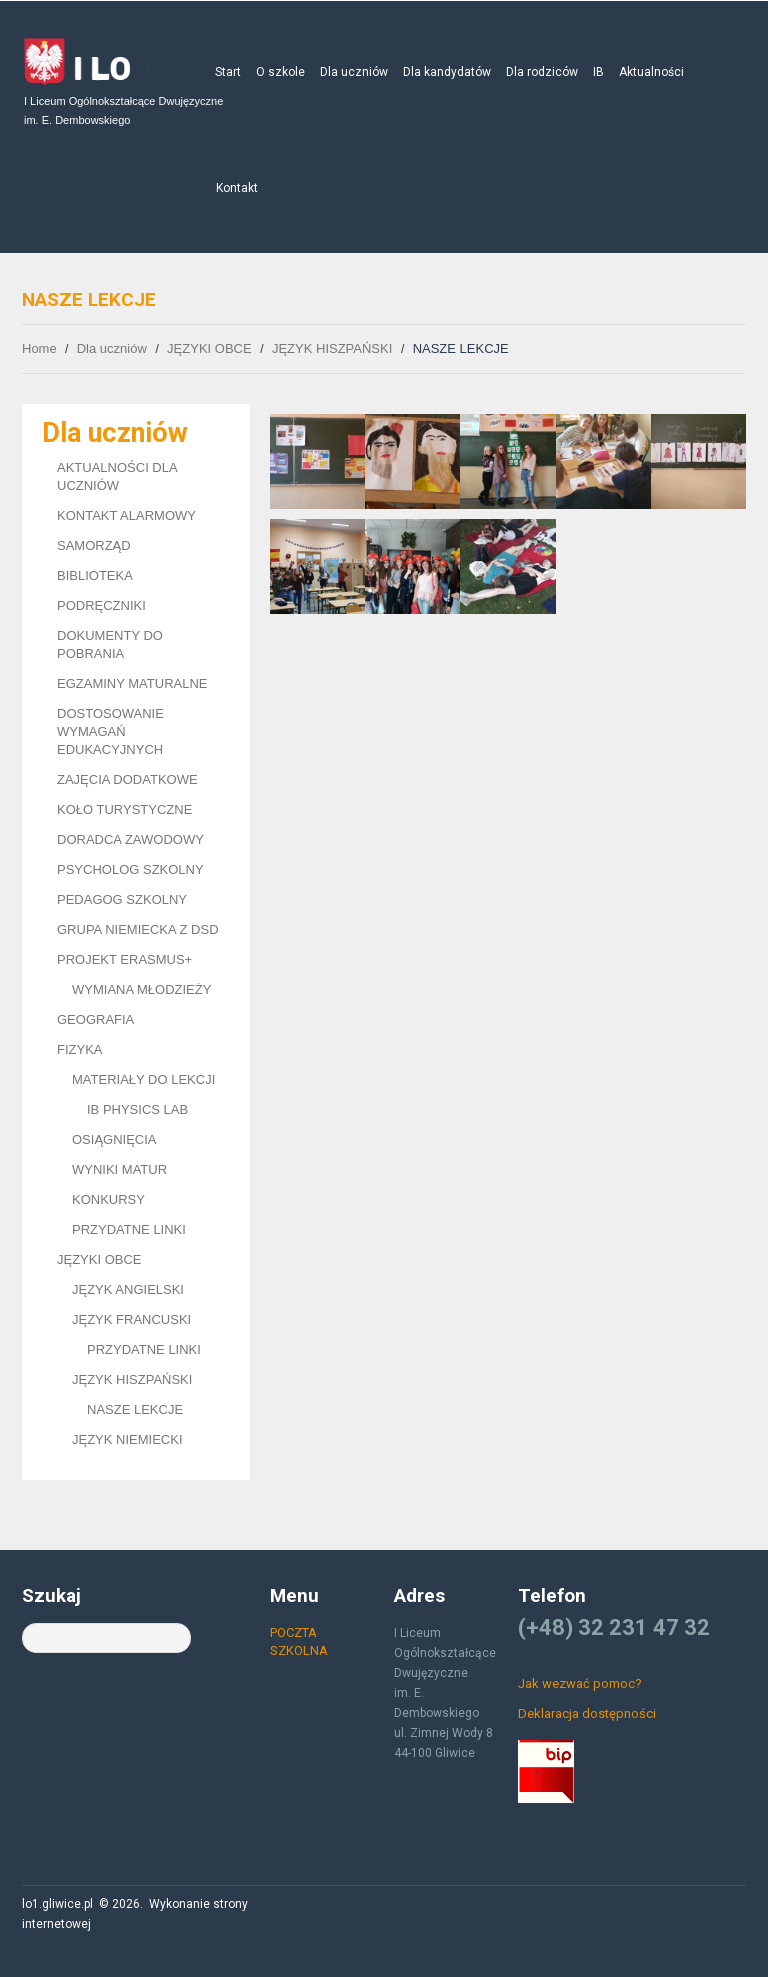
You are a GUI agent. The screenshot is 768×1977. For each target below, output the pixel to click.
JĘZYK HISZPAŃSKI (332, 348)
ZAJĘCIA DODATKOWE (127, 779)
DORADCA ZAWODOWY (130, 839)
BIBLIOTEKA (95, 575)
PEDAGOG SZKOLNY (122, 899)
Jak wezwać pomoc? (580, 1683)
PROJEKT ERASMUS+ (124, 959)
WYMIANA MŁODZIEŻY (141, 989)
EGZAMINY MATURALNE (132, 683)
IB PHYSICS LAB (137, 1109)
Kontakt (237, 188)
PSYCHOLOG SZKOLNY (130, 869)
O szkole (280, 72)
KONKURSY (108, 1199)
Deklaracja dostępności (587, 1713)
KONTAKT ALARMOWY (126, 515)
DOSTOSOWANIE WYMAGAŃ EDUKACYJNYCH (110, 731)
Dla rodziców (542, 72)
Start (228, 72)
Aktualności (651, 72)
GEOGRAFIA (95, 1019)
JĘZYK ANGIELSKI (128, 1289)
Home (39, 348)
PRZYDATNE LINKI (129, 1229)
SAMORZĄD (94, 545)
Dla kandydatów (447, 72)
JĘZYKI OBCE (209, 348)
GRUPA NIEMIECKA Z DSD (138, 929)
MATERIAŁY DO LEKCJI (143, 1079)
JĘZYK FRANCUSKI (131, 1319)
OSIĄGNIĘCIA (114, 1139)
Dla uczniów (354, 72)
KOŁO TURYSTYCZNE (124, 809)
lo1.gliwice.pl (57, 1904)
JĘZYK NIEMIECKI (127, 1439)
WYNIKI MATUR (119, 1169)
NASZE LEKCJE (135, 1409)
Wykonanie (179, 1904)
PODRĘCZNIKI (101, 605)
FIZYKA (80, 1049)
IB (598, 72)
